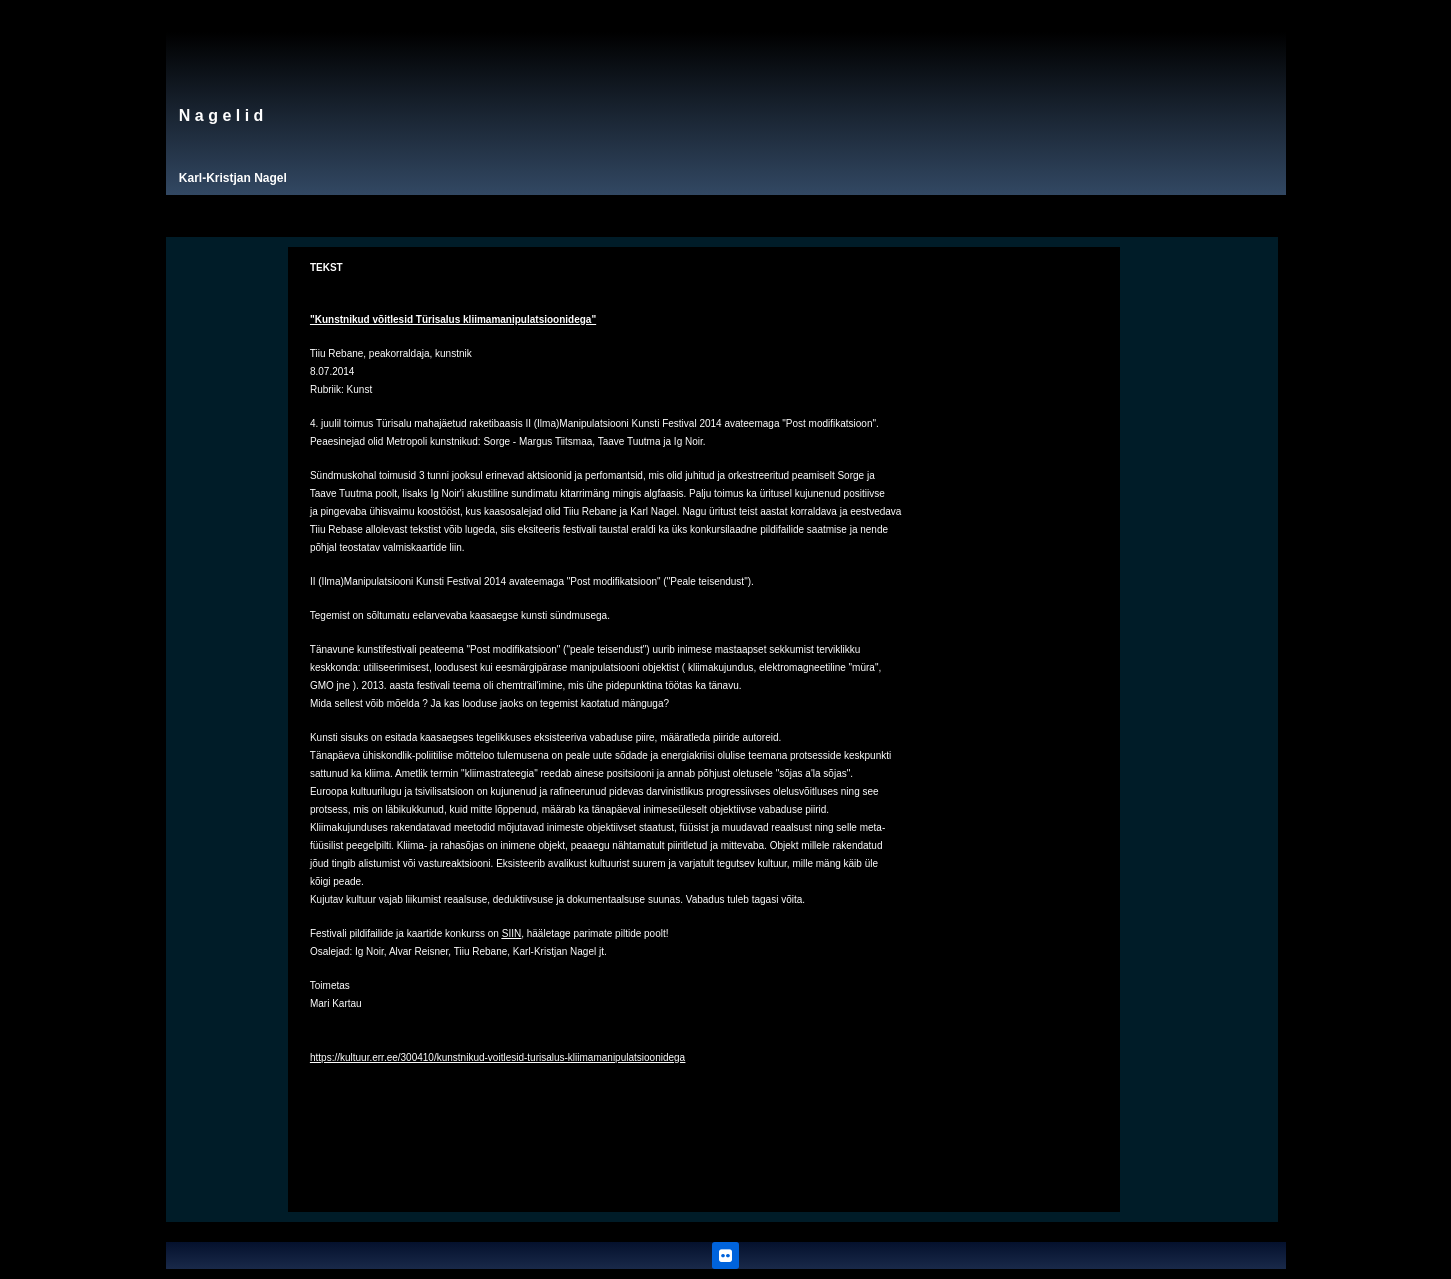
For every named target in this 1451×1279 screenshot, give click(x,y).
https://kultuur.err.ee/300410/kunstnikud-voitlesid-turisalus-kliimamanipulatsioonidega (497, 1057)
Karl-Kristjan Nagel (233, 178)
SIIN (511, 933)
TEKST (326, 267)
